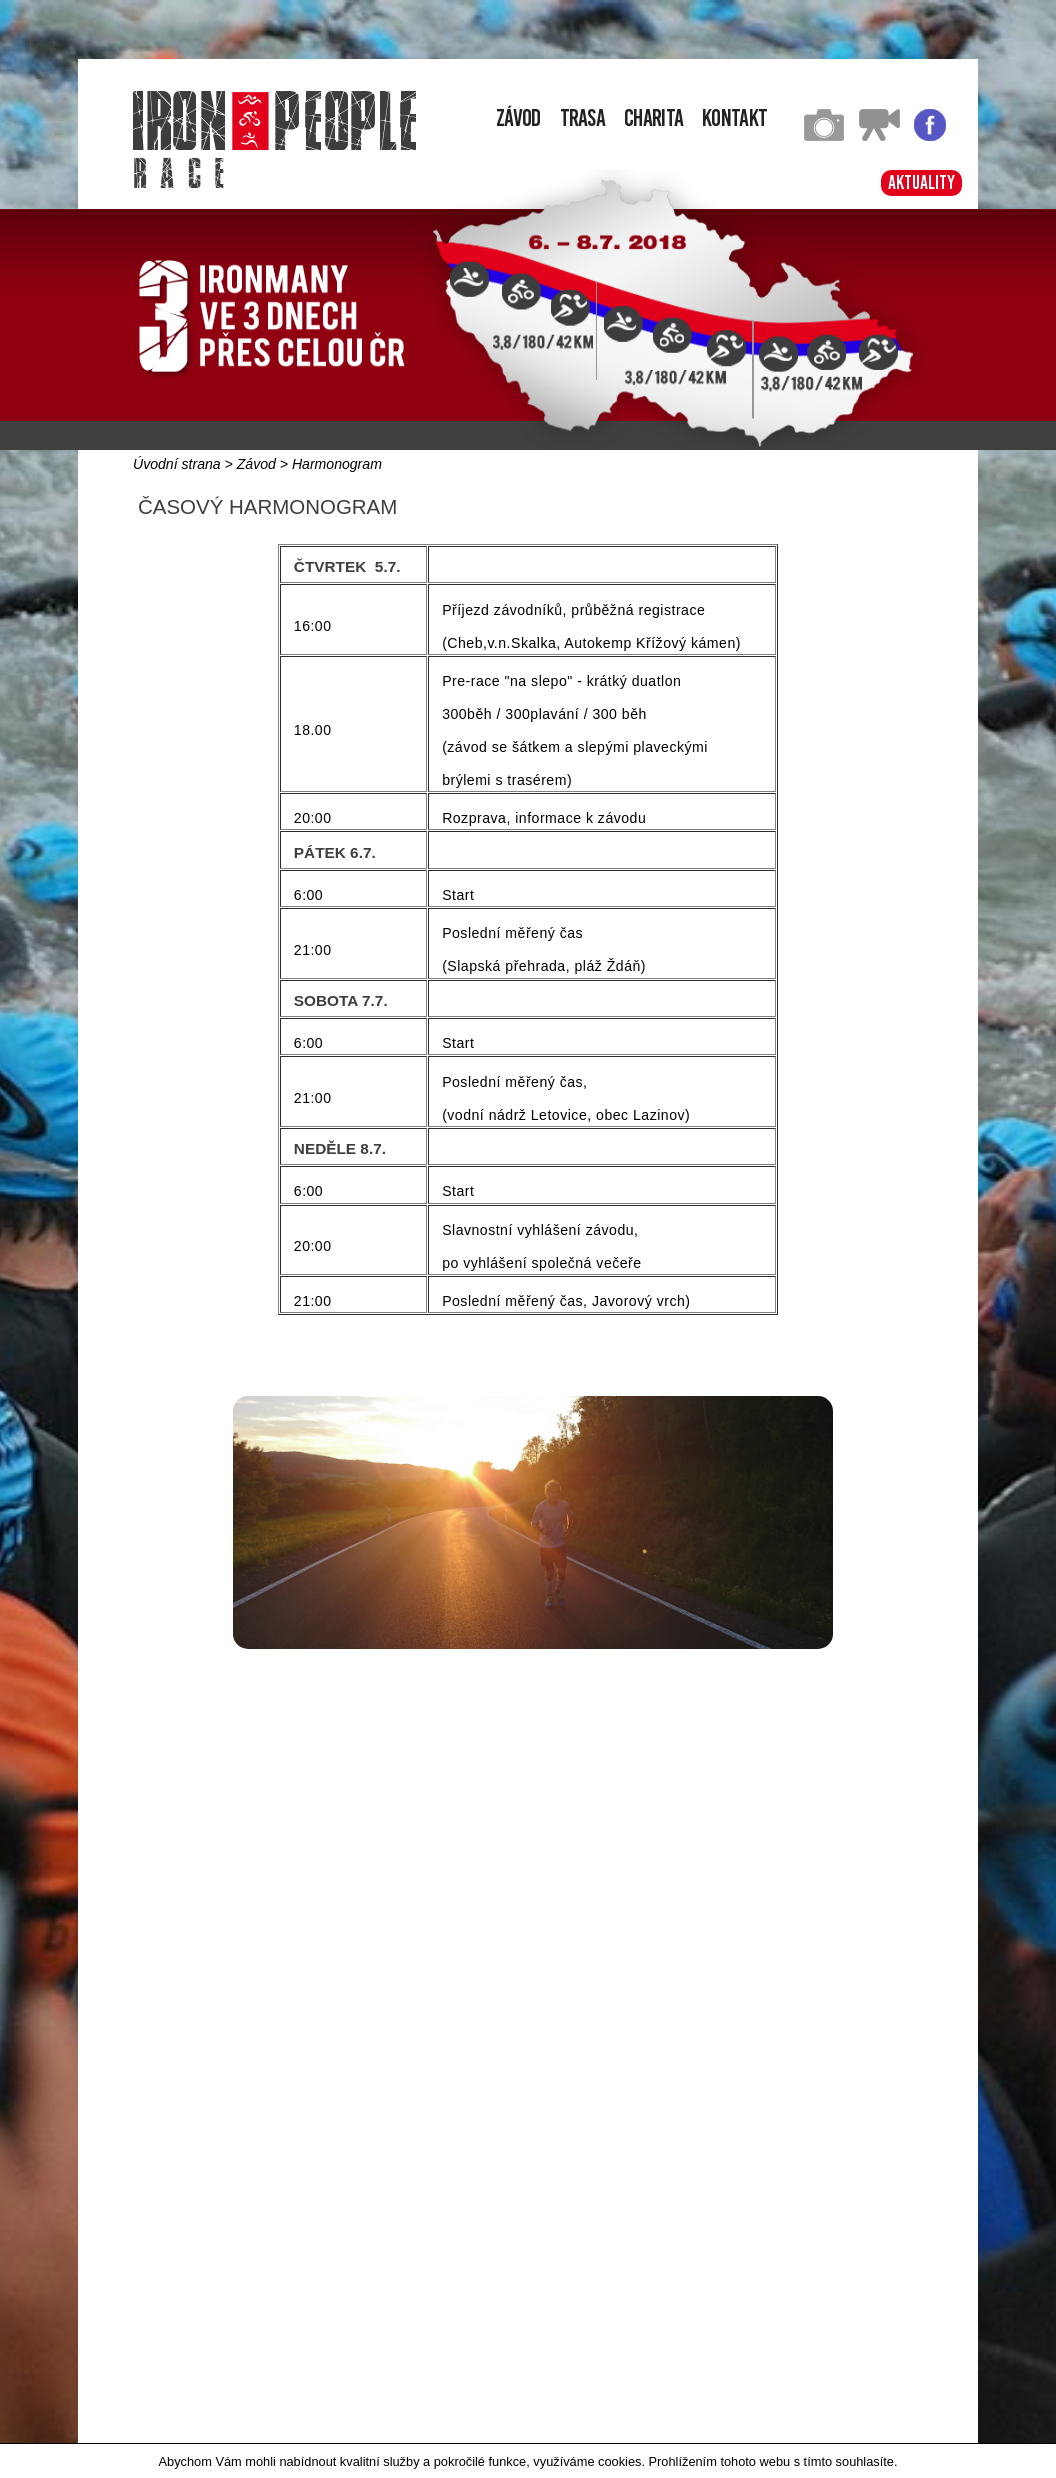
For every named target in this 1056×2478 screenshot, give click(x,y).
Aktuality (921, 182)
